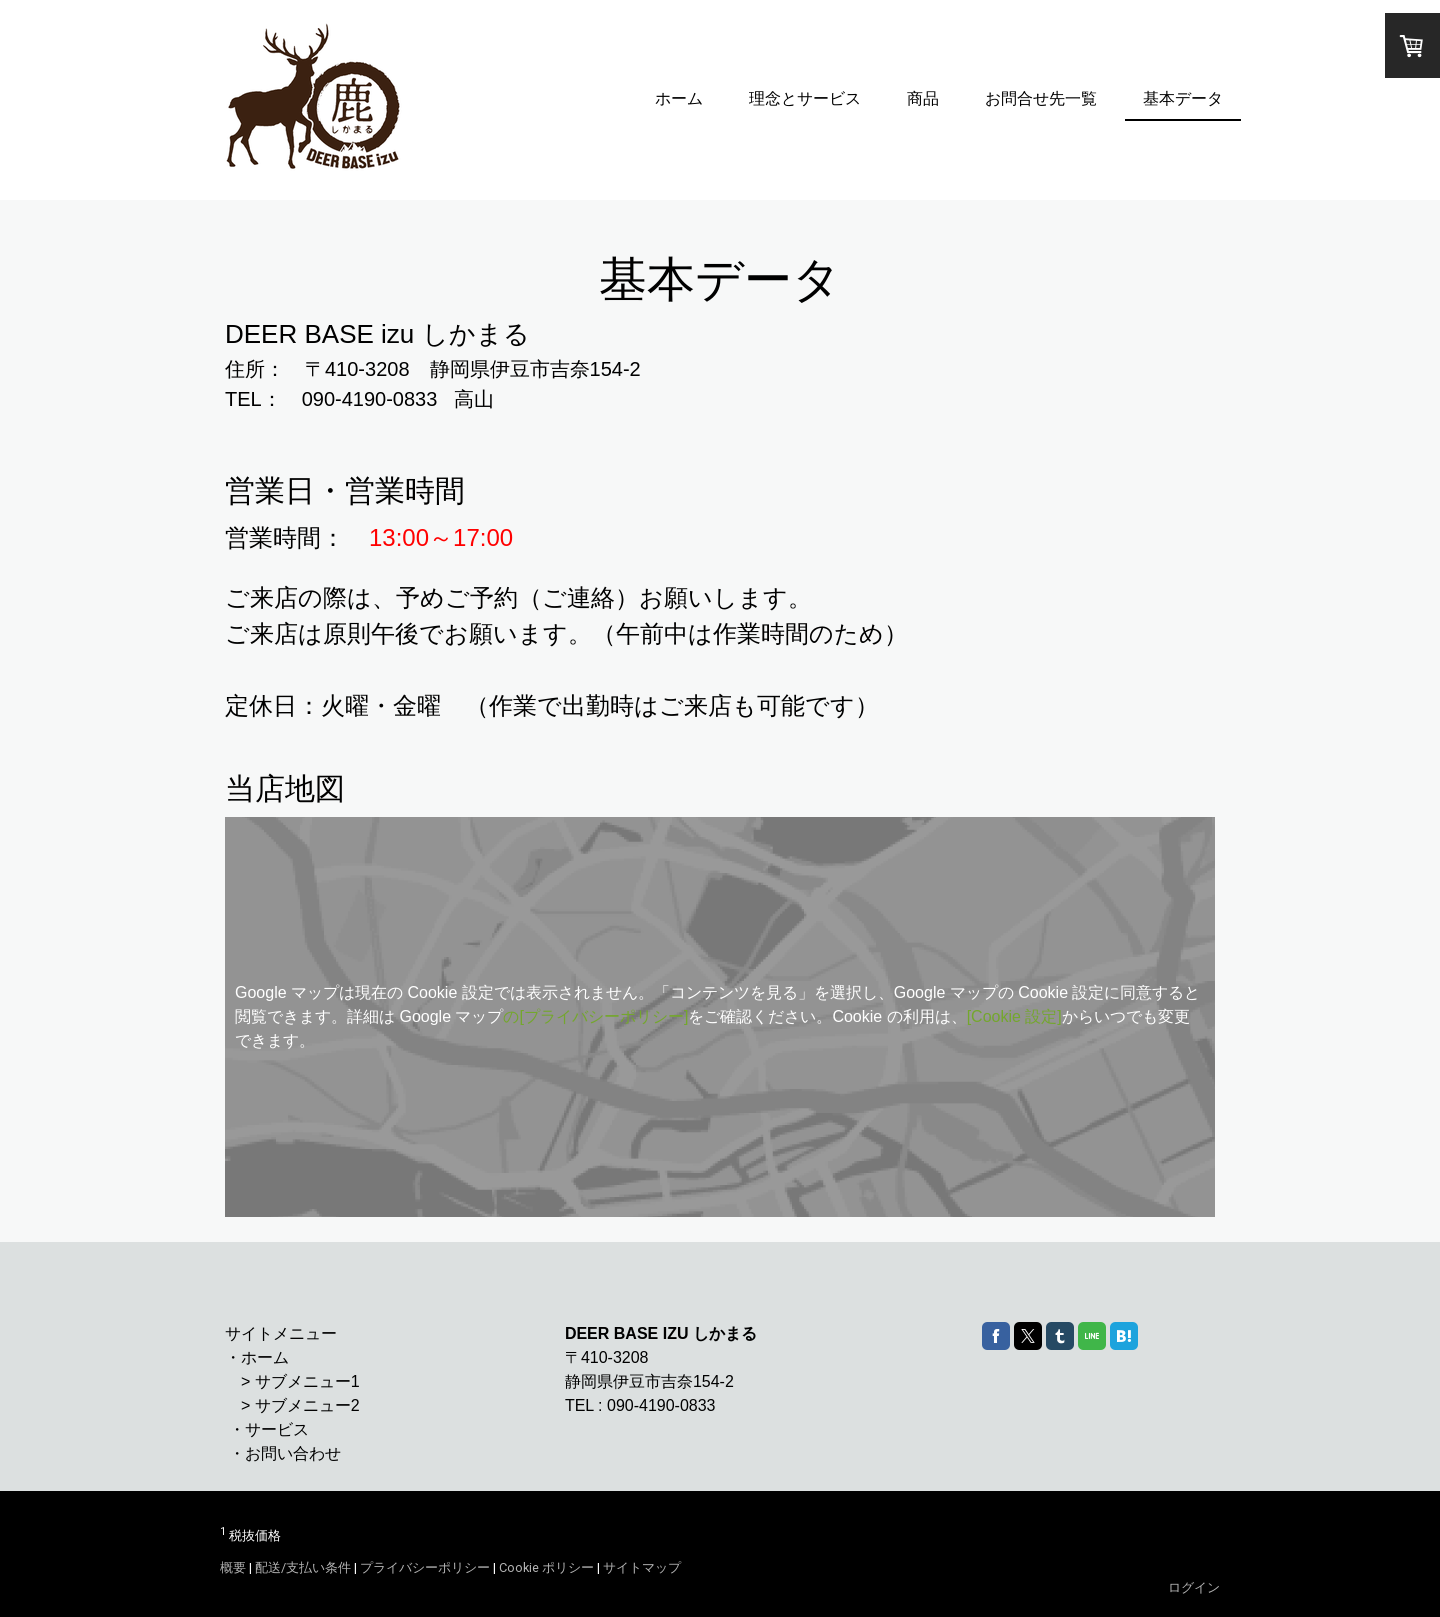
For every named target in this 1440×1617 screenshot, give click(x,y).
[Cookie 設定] (1014, 1016)
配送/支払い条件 (303, 1567)
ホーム (679, 98)
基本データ (1183, 98)
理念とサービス (805, 98)
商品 (923, 98)
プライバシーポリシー (425, 1567)
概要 (233, 1567)
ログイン (1194, 1587)
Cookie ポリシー (546, 1567)
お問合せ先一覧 (1041, 98)
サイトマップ (642, 1567)
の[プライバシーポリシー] (595, 1016)
